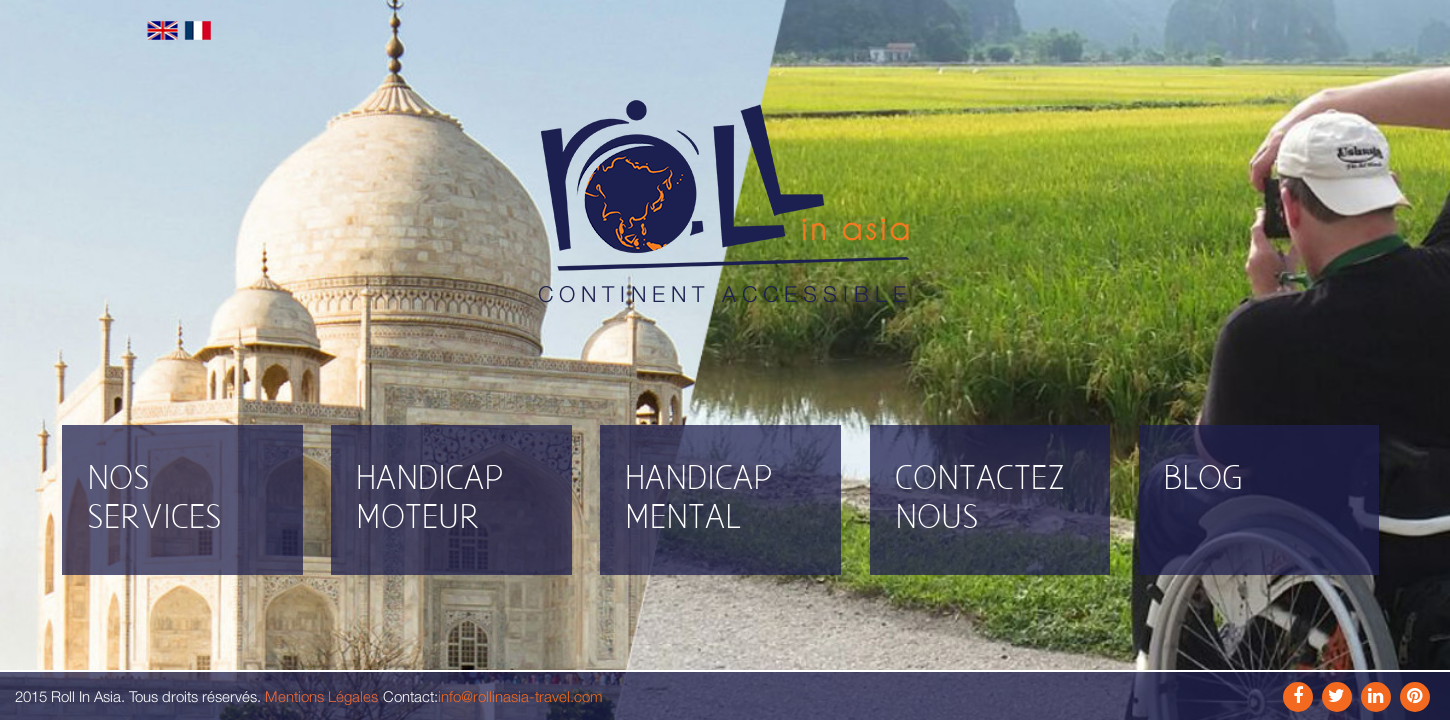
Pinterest (1415, 697)
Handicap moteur (430, 499)
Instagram (1337, 697)
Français (198, 30)
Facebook (1298, 697)
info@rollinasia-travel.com (520, 696)
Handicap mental (699, 499)
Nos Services (154, 499)
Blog (1203, 479)
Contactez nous (980, 499)
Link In (1376, 697)
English (162, 30)
